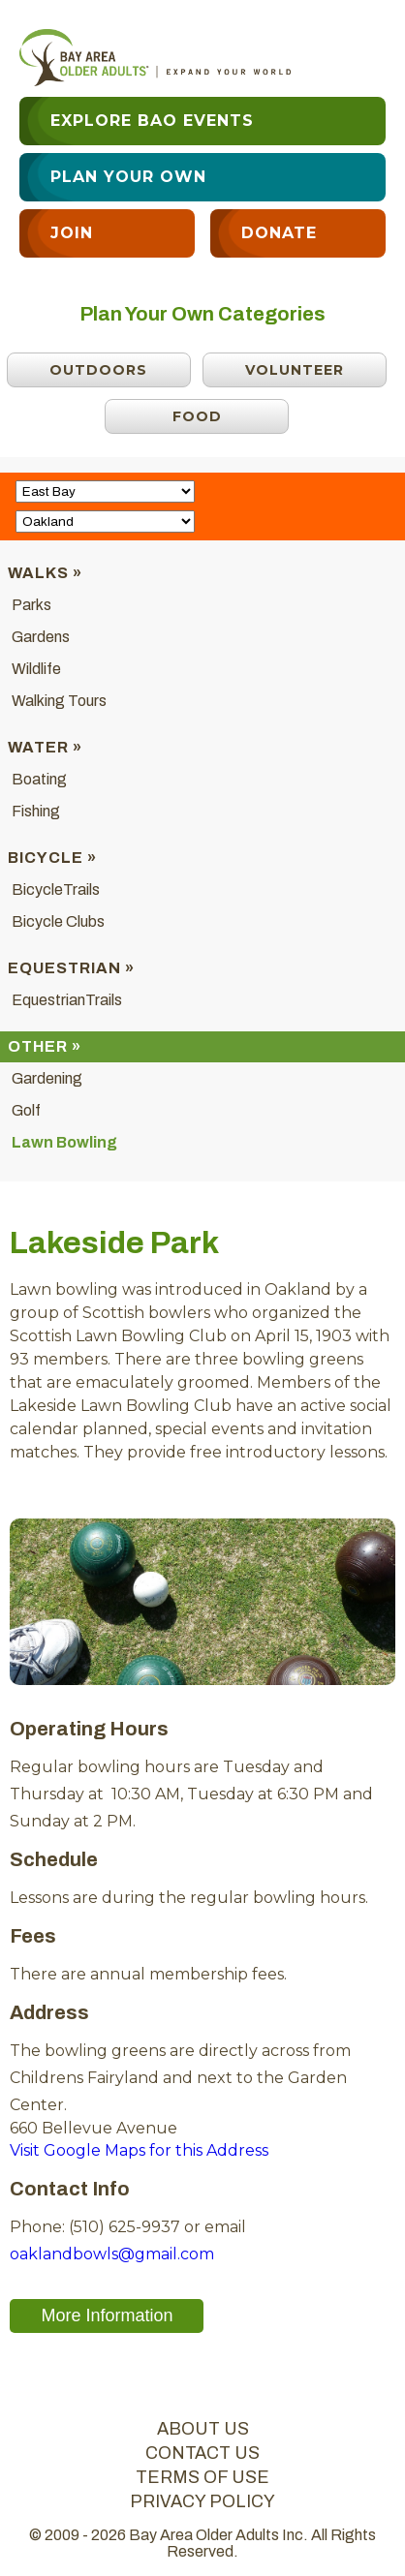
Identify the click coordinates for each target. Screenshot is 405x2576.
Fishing (36, 811)
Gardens (41, 637)
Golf (26, 1110)
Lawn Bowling (64, 1142)
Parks (31, 605)
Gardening (47, 1078)
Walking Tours (59, 700)
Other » (44, 1046)
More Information (106, 2315)
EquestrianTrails (67, 1000)
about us (203, 2428)
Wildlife (36, 668)
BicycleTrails (56, 889)
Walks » (45, 573)
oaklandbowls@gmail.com (112, 2254)
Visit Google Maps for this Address (139, 2150)
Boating (39, 779)
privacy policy (202, 2501)
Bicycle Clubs (58, 921)
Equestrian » (71, 968)
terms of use (202, 2477)
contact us (202, 2453)
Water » (45, 747)
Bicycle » (52, 857)
